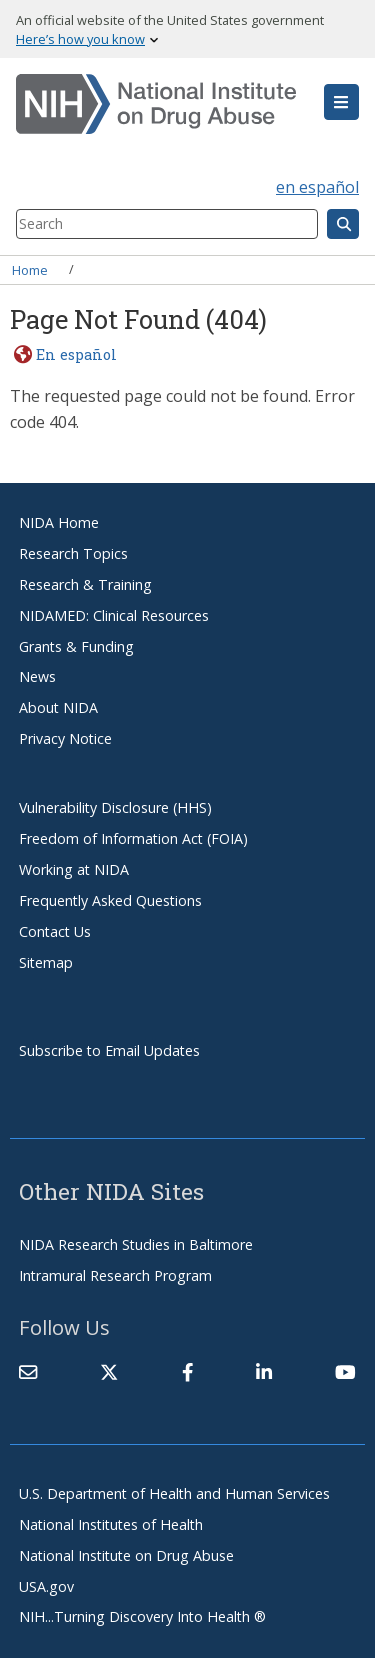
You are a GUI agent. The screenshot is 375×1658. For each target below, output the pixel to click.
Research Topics (73, 553)
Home (30, 269)
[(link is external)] (109, 1372)
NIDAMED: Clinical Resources (114, 615)
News (37, 676)
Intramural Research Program (115, 1275)
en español (317, 187)
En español (76, 354)
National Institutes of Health (111, 1524)
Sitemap (46, 962)
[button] (341, 102)
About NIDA (58, 707)
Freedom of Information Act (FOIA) (133, 838)
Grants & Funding (76, 646)
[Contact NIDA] (28, 1372)
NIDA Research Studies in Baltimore (136, 1244)
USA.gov (46, 1586)
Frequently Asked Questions (110, 900)
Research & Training (85, 584)
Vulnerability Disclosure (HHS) (115, 807)
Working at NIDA (74, 869)
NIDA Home (59, 522)
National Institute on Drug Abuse (126, 1555)
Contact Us (55, 931)
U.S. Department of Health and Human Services (174, 1493)
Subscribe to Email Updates (109, 1050)
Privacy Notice (65, 738)
